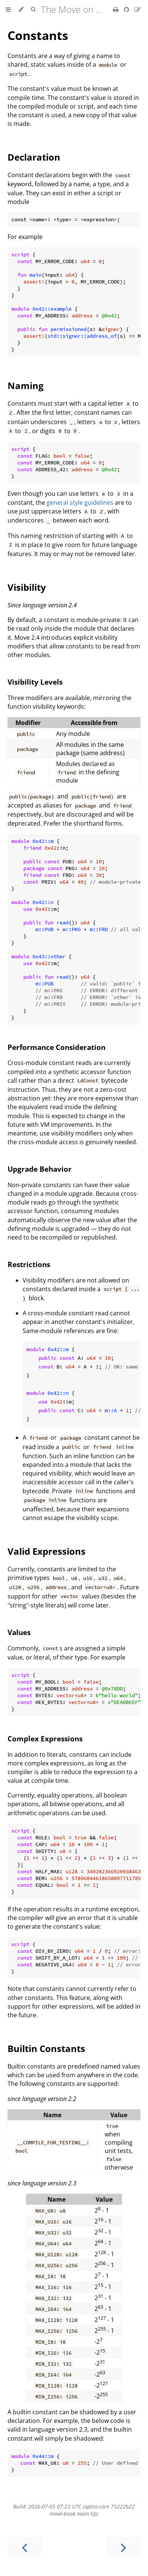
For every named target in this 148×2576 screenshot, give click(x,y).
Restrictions (29, 1264)
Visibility (27, 587)
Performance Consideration (56, 1047)
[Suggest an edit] (137, 9)
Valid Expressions (46, 1551)
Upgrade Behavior (40, 1169)
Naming (26, 385)
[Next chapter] (123, 2546)
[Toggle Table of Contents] (8, 9)
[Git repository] (127, 9)
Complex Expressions (45, 1738)
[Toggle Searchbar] (33, 9)
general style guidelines (80, 502)
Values (19, 1632)
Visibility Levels (35, 682)
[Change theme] (21, 9)
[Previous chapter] (24, 2546)
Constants (38, 35)
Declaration (34, 157)
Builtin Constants (46, 2048)
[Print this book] (116, 9)
